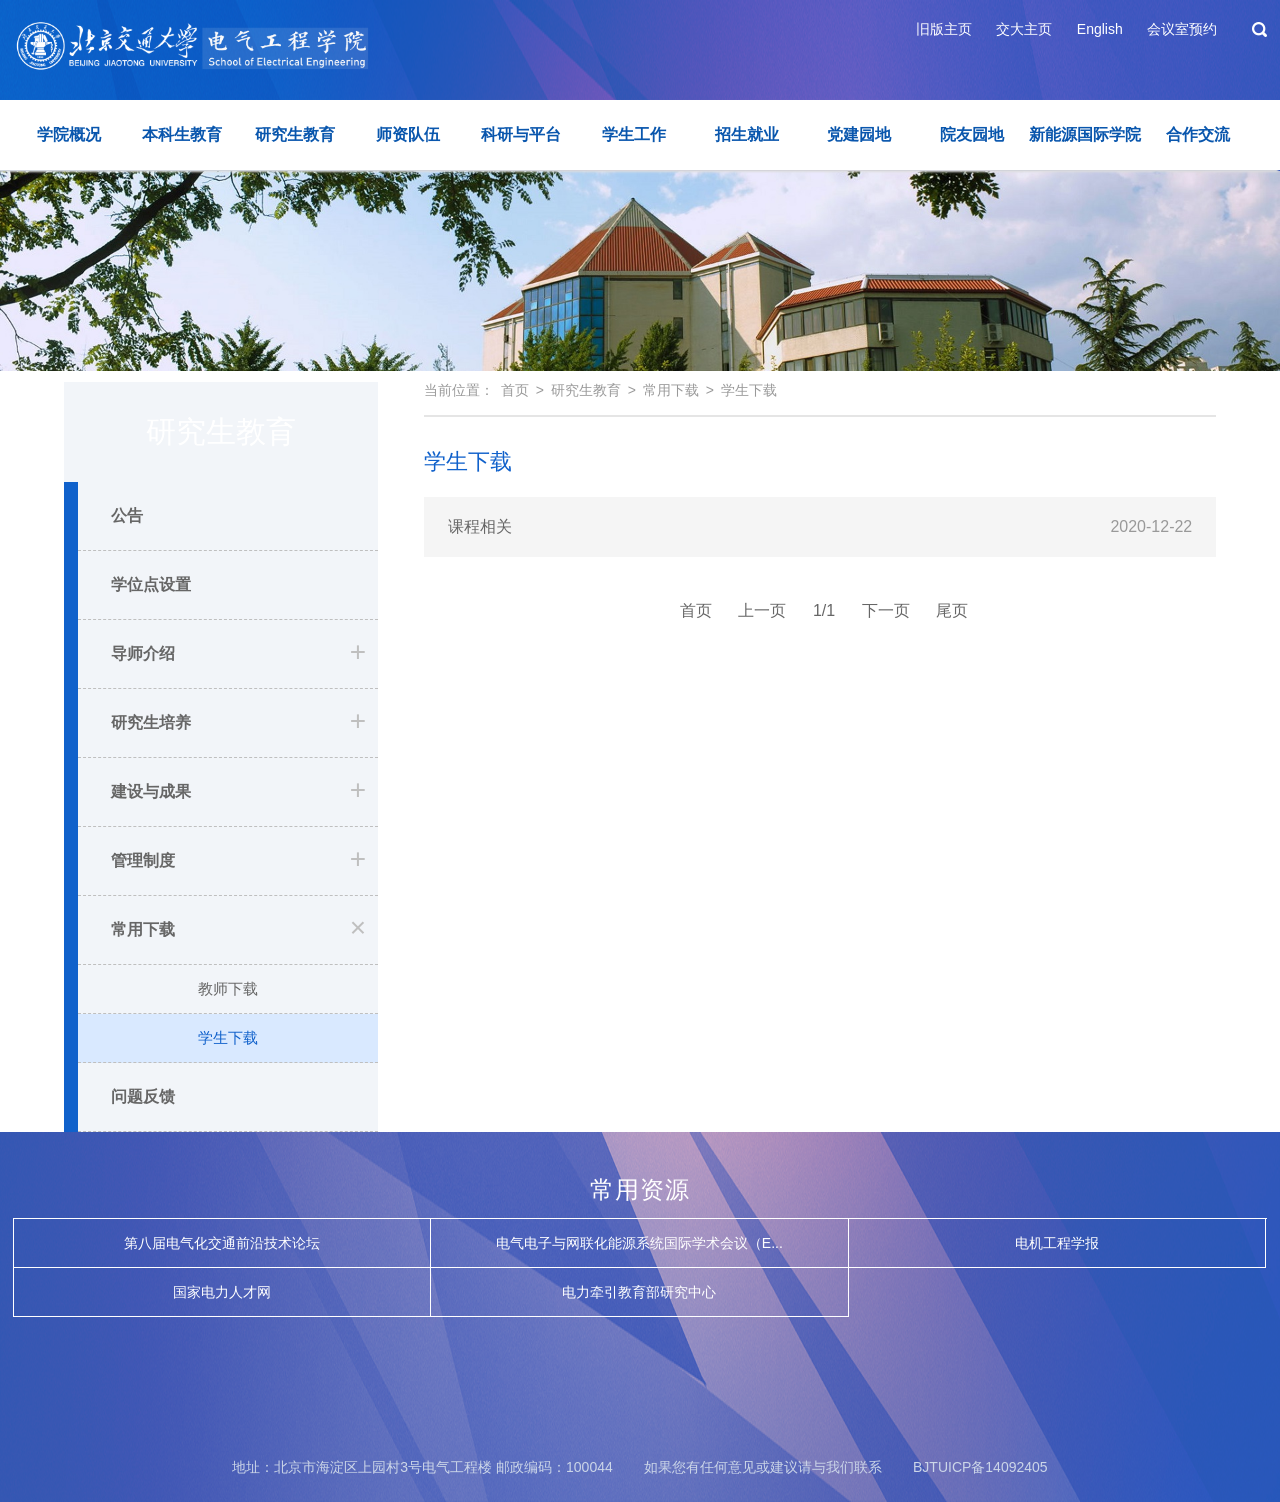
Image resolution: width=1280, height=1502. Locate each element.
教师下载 (228, 988)
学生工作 (634, 134)
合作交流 (1198, 134)
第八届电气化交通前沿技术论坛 (222, 1243)
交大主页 (1024, 29)
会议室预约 (1182, 29)
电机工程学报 (1057, 1243)
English (1100, 29)
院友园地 (972, 134)
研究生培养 (151, 722)
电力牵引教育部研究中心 (639, 1292)
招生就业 (747, 134)
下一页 (886, 610)
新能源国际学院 (1085, 134)
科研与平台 (521, 134)
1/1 (824, 610)
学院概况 (69, 134)
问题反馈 (143, 1096)
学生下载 (228, 1037)
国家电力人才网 (222, 1292)
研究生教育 (295, 134)
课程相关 (480, 526)
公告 (127, 515)
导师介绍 (143, 653)
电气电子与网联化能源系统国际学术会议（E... (639, 1243)
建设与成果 (151, 791)
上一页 (762, 610)
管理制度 (143, 860)
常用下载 (143, 929)
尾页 (952, 610)
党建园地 (859, 134)
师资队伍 (408, 134)
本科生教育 (182, 134)
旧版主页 (944, 29)
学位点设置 (151, 584)
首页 (515, 390)
